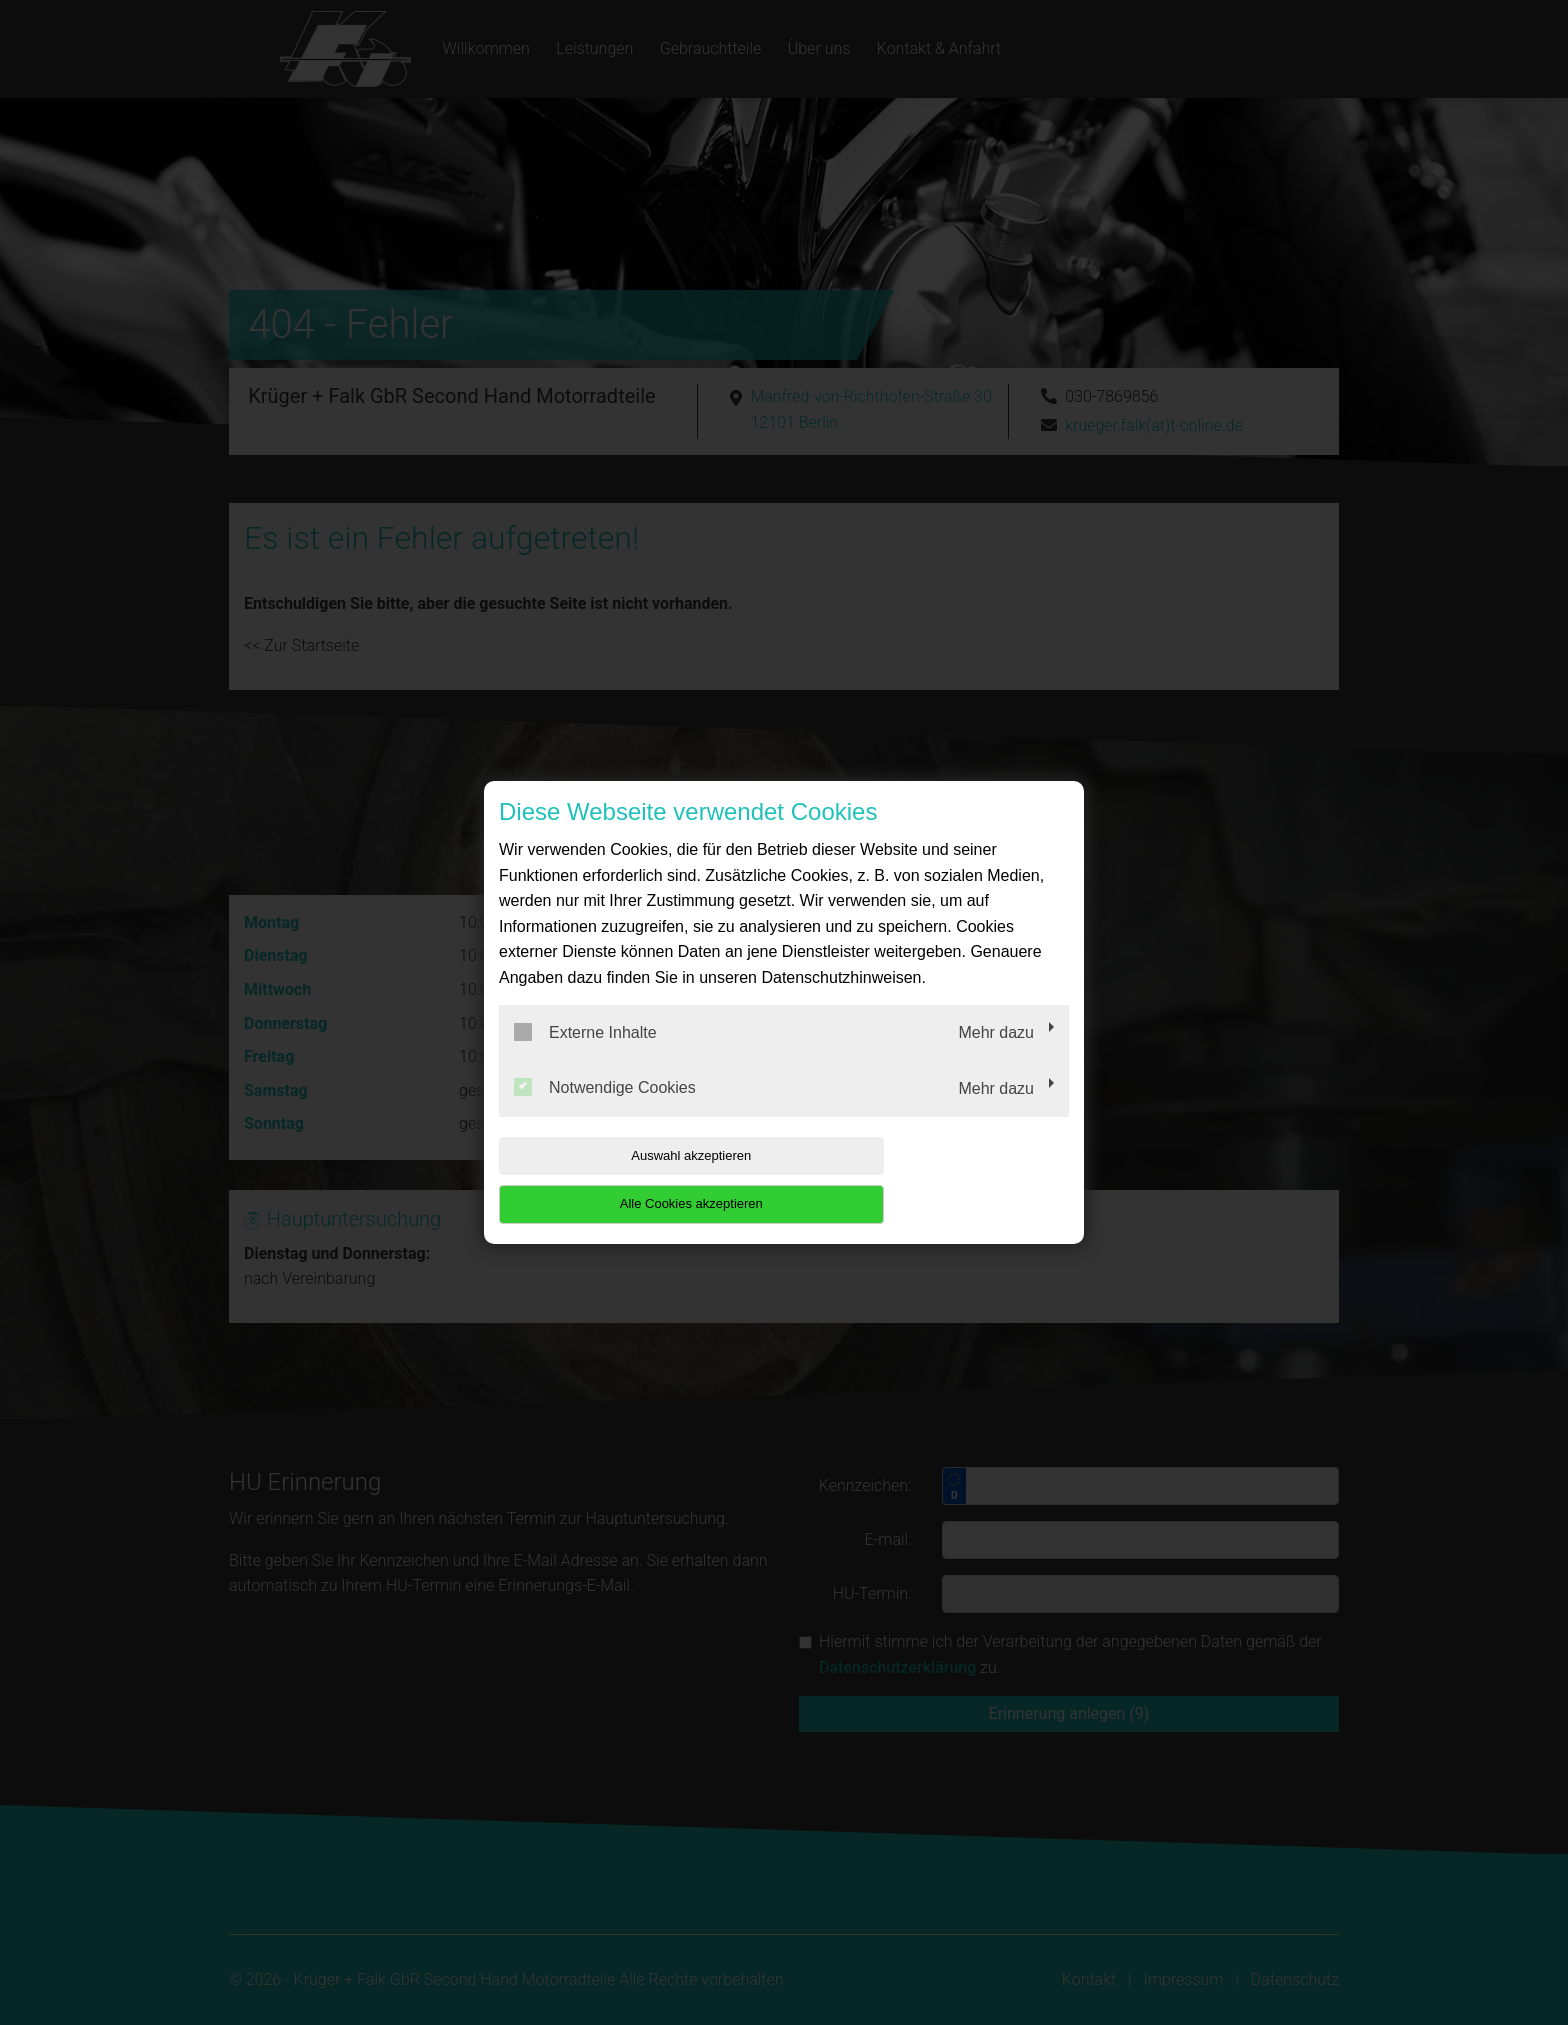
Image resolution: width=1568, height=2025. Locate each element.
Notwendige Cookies (605, 1112)
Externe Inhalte (585, 1056)
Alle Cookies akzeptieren (940, 1179)
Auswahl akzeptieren (627, 1179)
